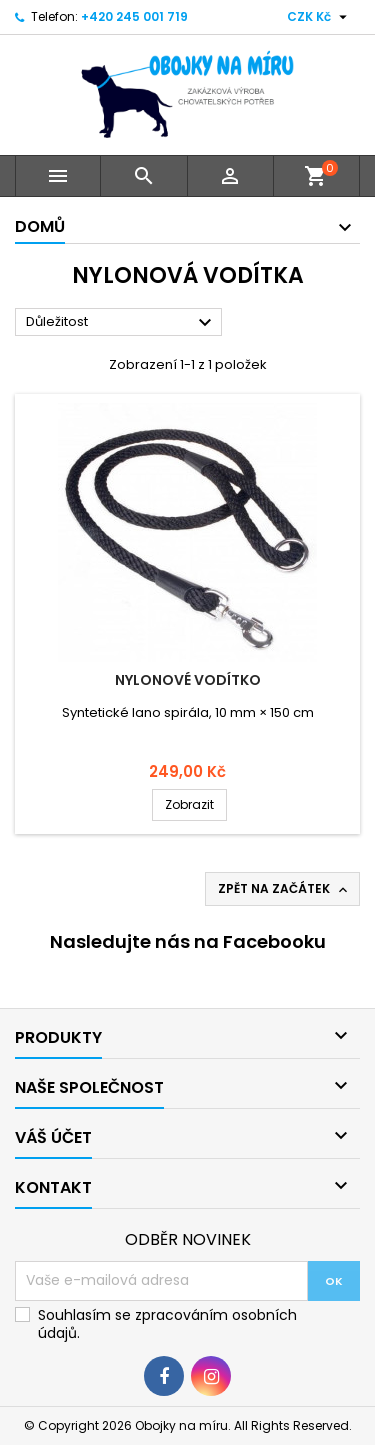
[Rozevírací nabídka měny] (319, 17)
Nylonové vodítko (188, 680)
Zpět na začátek (284, 889)
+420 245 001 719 (134, 16)
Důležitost (121, 323)
